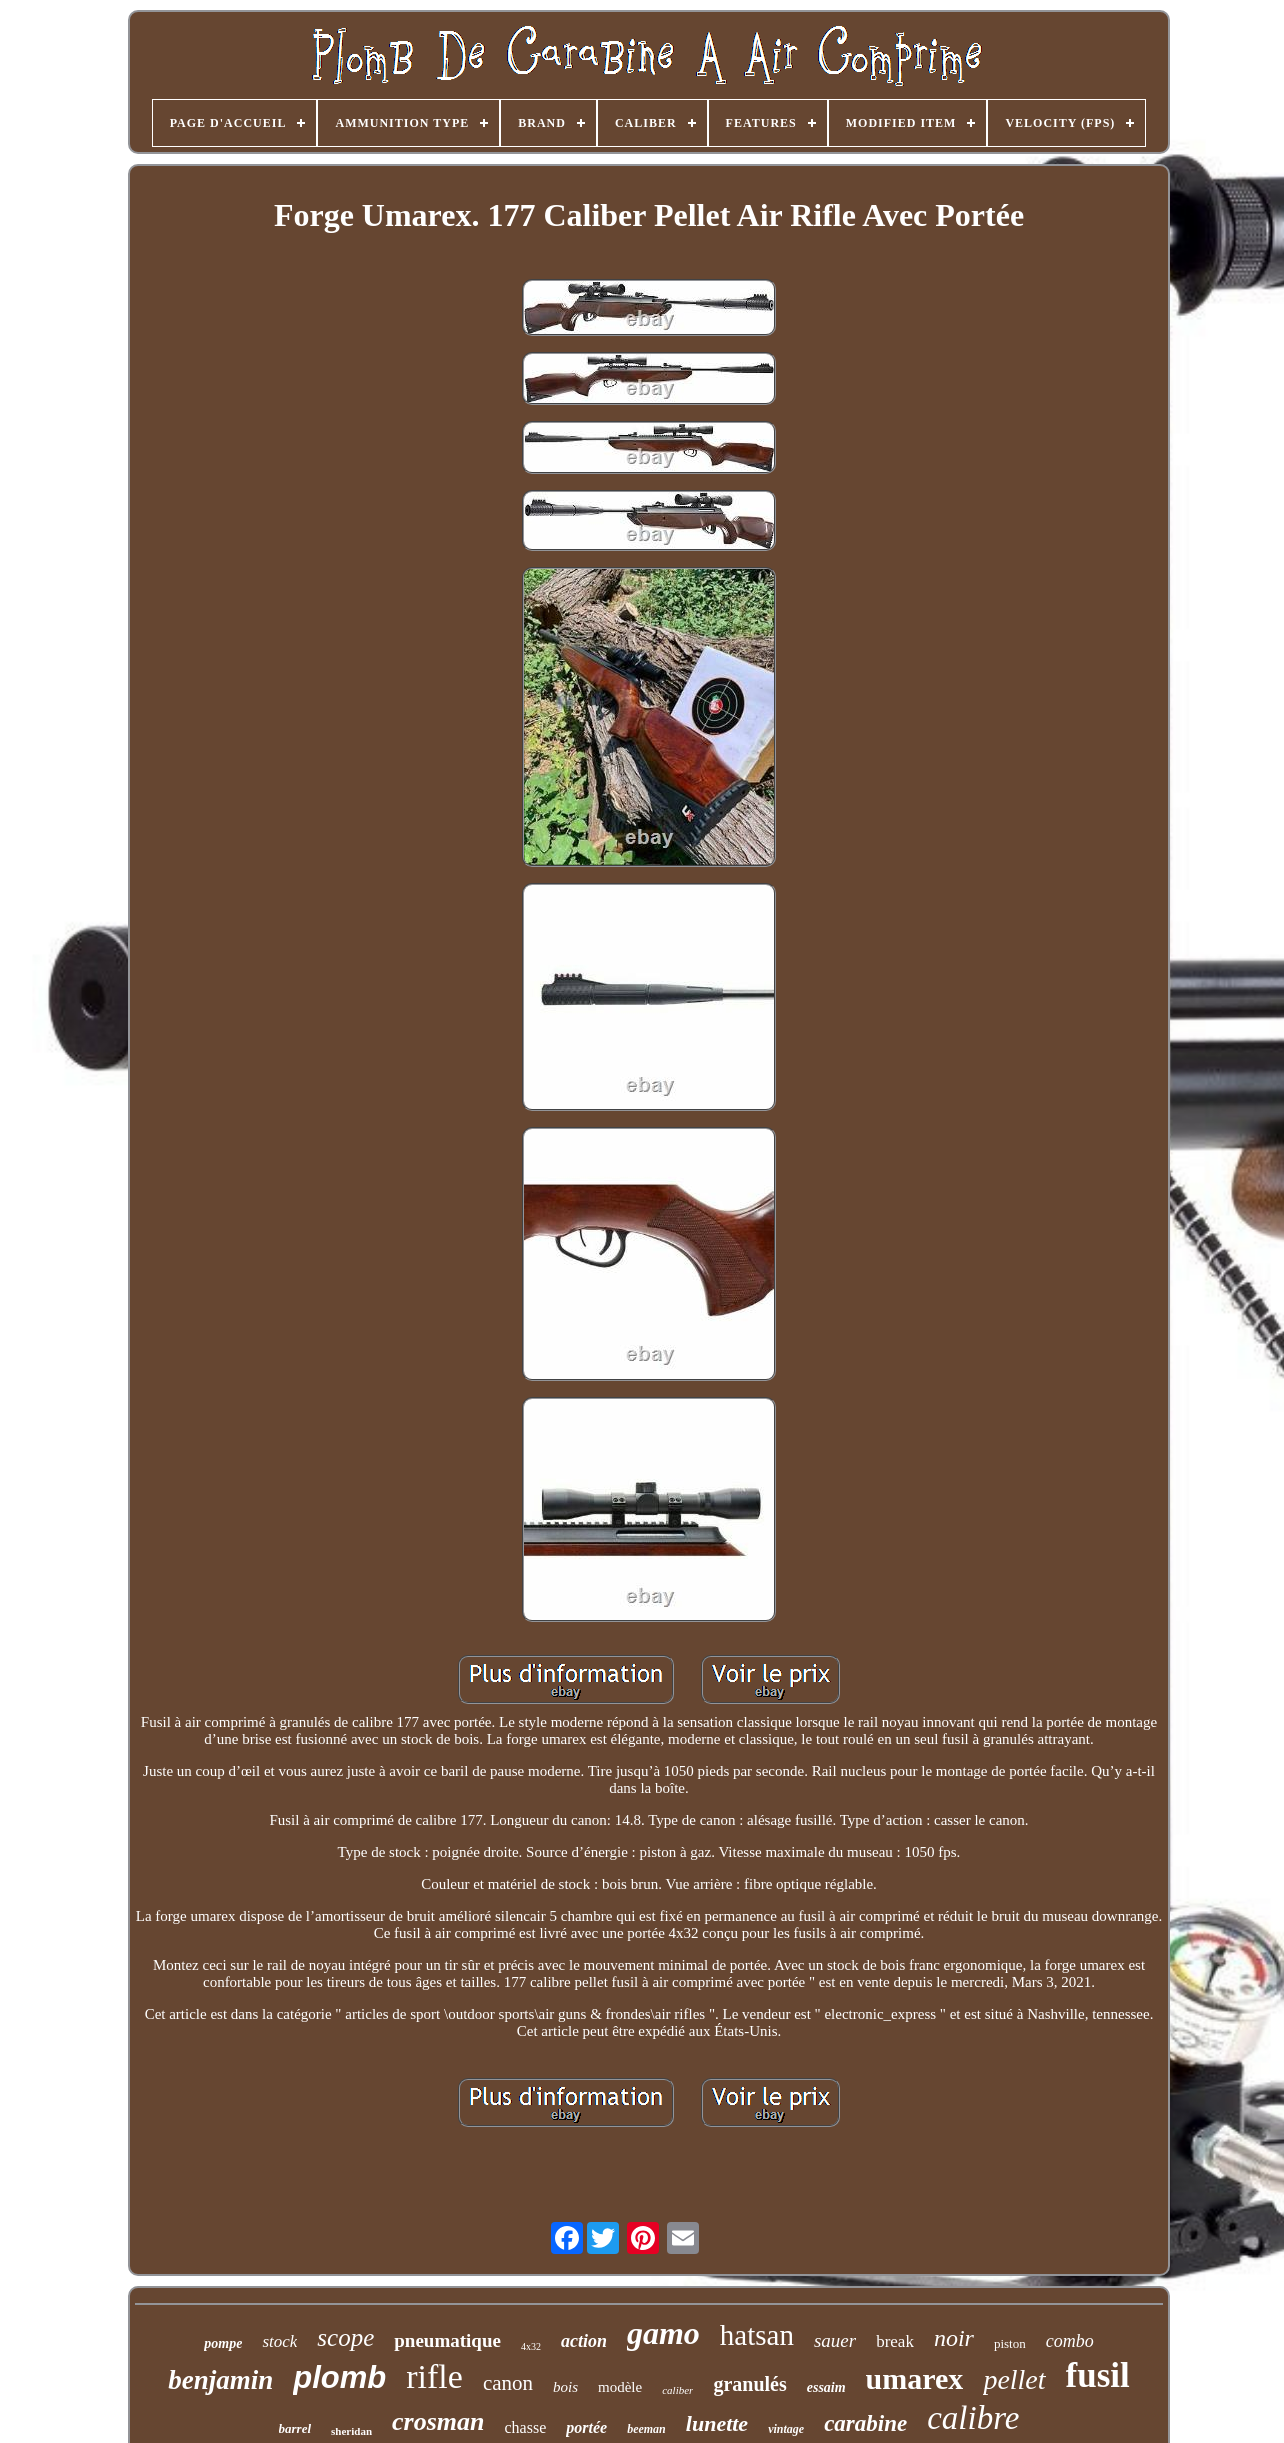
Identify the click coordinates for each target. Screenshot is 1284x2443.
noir (954, 2338)
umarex (915, 2378)
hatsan (757, 2335)
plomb (339, 2377)
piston (1010, 2343)
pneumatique (447, 2340)
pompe (223, 2343)
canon (508, 2383)
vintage (786, 2429)
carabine (865, 2423)
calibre (973, 2418)
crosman (438, 2421)
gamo (663, 2333)
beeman (646, 2429)
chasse (525, 2427)
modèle (620, 2387)
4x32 (531, 2346)
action (584, 2341)
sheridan (351, 2431)
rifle (434, 2376)
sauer (835, 2340)
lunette (717, 2423)
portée (586, 2427)
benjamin (220, 2380)
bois (565, 2387)
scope (345, 2337)
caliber (677, 2390)
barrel (295, 2428)
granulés (749, 2384)
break (895, 2341)
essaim (826, 2387)
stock (279, 2341)
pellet (1014, 2379)
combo (1070, 2341)
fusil (1098, 2375)
